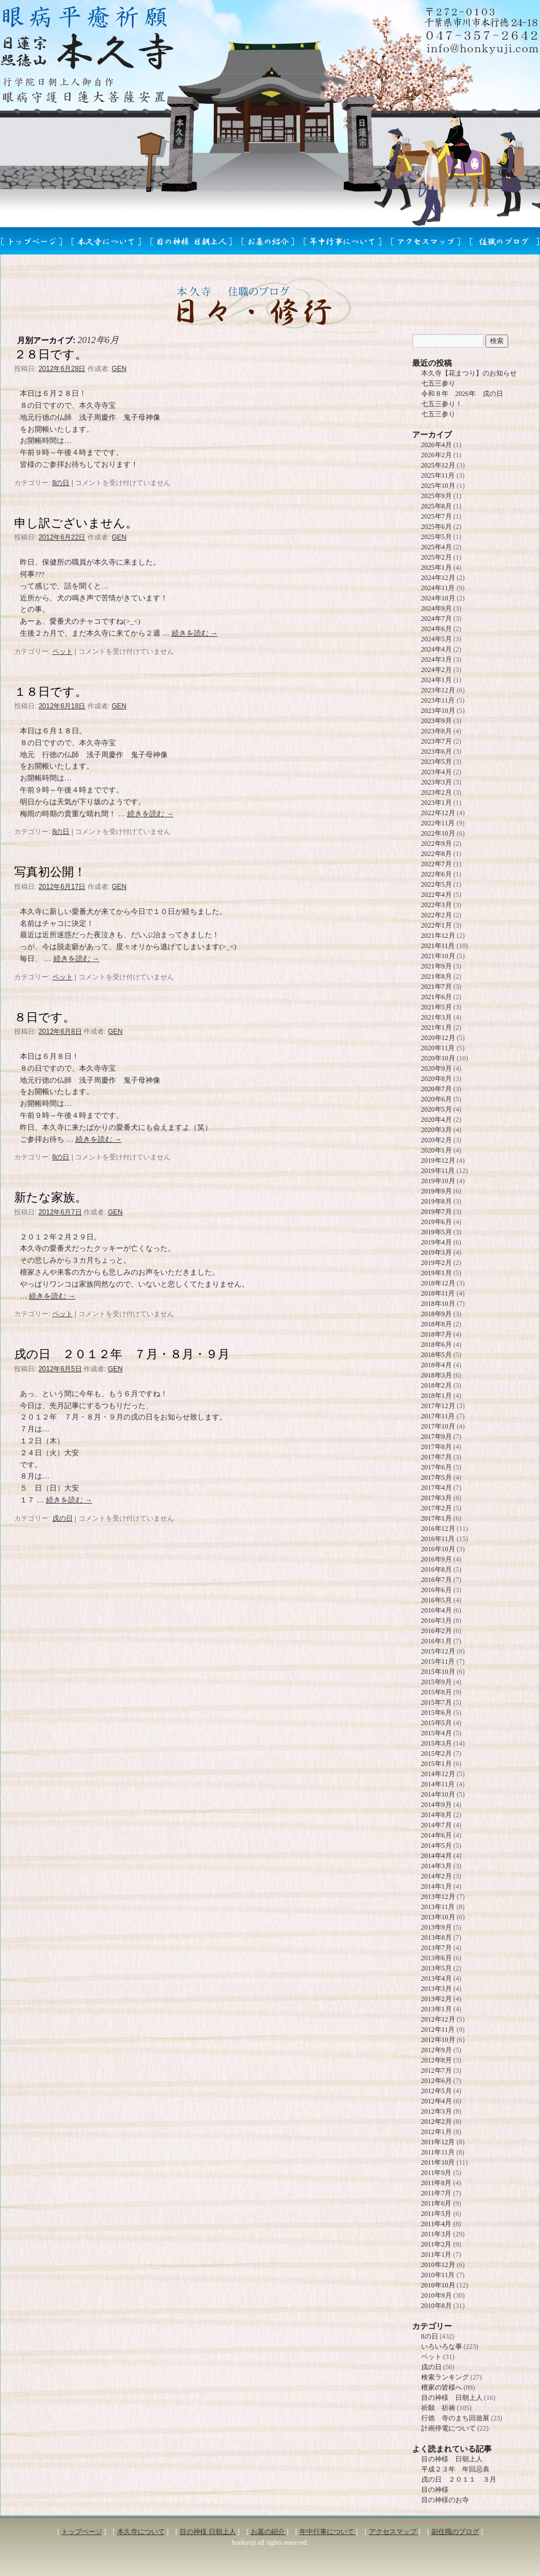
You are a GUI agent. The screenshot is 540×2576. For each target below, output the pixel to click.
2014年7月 (436, 1825)
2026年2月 (436, 455)
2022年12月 (438, 813)
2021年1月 (436, 1028)
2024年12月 (438, 578)
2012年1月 (436, 2132)
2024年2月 (436, 670)
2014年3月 (436, 1866)
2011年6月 (436, 2203)
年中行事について (328, 2532)
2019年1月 (436, 1273)
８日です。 (44, 1017)
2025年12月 (438, 465)
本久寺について (141, 2532)
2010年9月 (436, 2295)
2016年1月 (436, 1641)
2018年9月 (436, 1314)
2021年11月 (438, 946)
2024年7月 (436, 619)
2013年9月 (436, 1927)
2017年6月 (436, 1467)
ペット (62, 652)
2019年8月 (436, 1201)
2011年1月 (436, 2254)
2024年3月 (436, 659)
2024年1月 (436, 680)
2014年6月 (436, 1835)
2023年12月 (438, 690)
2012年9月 (436, 2050)
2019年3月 (436, 1252)
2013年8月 (436, 1938)
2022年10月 (438, 833)
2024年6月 (436, 629)
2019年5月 (436, 1232)
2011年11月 (438, 2152)
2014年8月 (436, 1815)
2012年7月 (436, 2070)
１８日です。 (50, 691)
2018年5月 (436, 1355)
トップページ (81, 2532)
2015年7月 (436, 1702)
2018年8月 (436, 1324)
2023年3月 (436, 782)
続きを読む (195, 633)
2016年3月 (436, 1621)
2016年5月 (436, 1600)
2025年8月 (436, 506)
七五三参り (438, 383)
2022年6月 (436, 874)
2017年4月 (436, 1488)
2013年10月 (438, 1917)
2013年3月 (436, 1989)
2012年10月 (438, 2040)
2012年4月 (436, 2101)
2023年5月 (436, 762)
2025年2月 (436, 557)
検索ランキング (445, 2377)
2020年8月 (436, 1079)
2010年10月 (438, 2285)
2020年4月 (436, 1120)
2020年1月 (436, 1150)
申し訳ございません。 (76, 522)
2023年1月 (436, 803)
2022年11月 (438, 823)
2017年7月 (436, 1457)
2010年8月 (436, 2306)
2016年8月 (436, 1569)
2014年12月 (438, 1774)
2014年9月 (436, 1805)
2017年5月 (436, 1477)
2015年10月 (438, 1672)
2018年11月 (438, 1293)
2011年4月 (436, 2224)
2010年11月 (438, 2275)
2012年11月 (438, 2030)
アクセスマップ (393, 2532)
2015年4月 (436, 1733)
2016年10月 (438, 1549)
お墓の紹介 (268, 2532)
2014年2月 (436, 1876)
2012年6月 (436, 2081)
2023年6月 (436, 751)
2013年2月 (436, 1999)
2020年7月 (436, 1089)
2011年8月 (436, 2183)
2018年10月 (438, 1304)
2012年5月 (436, 2091)
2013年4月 (436, 1978)
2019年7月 (436, 1212)
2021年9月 (436, 966)
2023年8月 (436, 731)
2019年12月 (438, 1160)
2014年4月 (436, 1856)
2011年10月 (438, 2162)
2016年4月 (436, 1610)
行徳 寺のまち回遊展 (455, 2418)
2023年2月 (436, 792)
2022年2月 (436, 915)
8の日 (61, 483)
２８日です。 (50, 354)
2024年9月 (436, 608)
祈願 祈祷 (438, 2408)
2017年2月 (436, 1508)
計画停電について (448, 2428)
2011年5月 (436, 2214)
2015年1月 (436, 1764)
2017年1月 (436, 1518)
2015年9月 (436, 1682)
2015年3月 (436, 1743)
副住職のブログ (455, 2532)
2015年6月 (436, 1713)
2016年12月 (438, 1529)
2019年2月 (436, 1263)
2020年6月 (436, 1099)
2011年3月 (436, 2234)
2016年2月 (436, 1631)
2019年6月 (436, 1222)
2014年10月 (438, 1794)
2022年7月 (436, 864)
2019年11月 (438, 1171)
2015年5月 (436, 1723)
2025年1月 (436, 567)
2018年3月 (436, 1375)
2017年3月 (436, 1498)
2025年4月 (436, 547)
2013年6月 (436, 1958)
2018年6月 (436, 1344)
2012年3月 (436, 2111)
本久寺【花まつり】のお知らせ (469, 373)
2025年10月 (438, 486)
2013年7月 (436, 1948)
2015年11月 (438, 1661)
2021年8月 (436, 976)
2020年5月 (436, 1109)
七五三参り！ (441, 404)
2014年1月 (436, 1886)
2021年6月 (436, 997)
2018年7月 (436, 1334)
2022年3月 (436, 905)
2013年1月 (436, 2009)
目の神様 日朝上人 (452, 2398)
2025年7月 (436, 516)
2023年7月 (436, 741)
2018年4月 (436, 1365)
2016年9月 (436, 1559)
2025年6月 (436, 527)
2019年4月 (436, 1242)
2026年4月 (436, 445)
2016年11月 (438, 1539)
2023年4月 (436, 772)
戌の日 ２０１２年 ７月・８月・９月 (122, 1353)
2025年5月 (436, 537)
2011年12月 (438, 2142)
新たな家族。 (50, 1197)
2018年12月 (438, 1283)
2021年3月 (436, 1017)
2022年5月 (436, 884)
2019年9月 (436, 1191)
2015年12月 (438, 1651)
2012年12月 (438, 2019)
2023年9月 (436, 721)
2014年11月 (438, 1784)
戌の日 (62, 1518)
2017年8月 (436, 1447)
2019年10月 (438, 1181)
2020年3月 (436, 1130)
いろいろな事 (441, 2346)
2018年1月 (436, 1396)
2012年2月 (436, 2122)
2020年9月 (436, 1068)
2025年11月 (438, 475)
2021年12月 (438, 936)
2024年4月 (436, 649)
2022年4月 (436, 895)
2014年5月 (436, 1845)
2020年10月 (438, 1058)
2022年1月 (436, 925)
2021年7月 (436, 987)
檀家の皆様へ (441, 2387)
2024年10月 (438, 598)
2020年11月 (438, 1048)
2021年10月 (438, 956)
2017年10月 (438, 1426)
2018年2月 (436, 1385)
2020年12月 (438, 1038)
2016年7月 (436, 1580)
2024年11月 (438, 588)
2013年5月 (436, 1968)
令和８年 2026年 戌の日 (462, 394)
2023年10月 (438, 711)
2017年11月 (438, 1416)
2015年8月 (436, 1692)
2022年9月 (436, 843)
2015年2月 (436, 1753)
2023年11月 (438, 700)
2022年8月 (436, 854)
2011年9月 (436, 2173)
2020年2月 (436, 1140)
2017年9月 (436, 1437)
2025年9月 (436, 496)
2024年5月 (436, 639)
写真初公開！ (50, 871)
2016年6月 (436, 1590)
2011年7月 (436, 2193)
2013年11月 (438, 1907)
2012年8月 (436, 2060)
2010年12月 (438, 2265)
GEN (118, 369)
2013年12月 (438, 1897)
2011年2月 (436, 2244)
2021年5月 (436, 1007)
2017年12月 (438, 1406)
